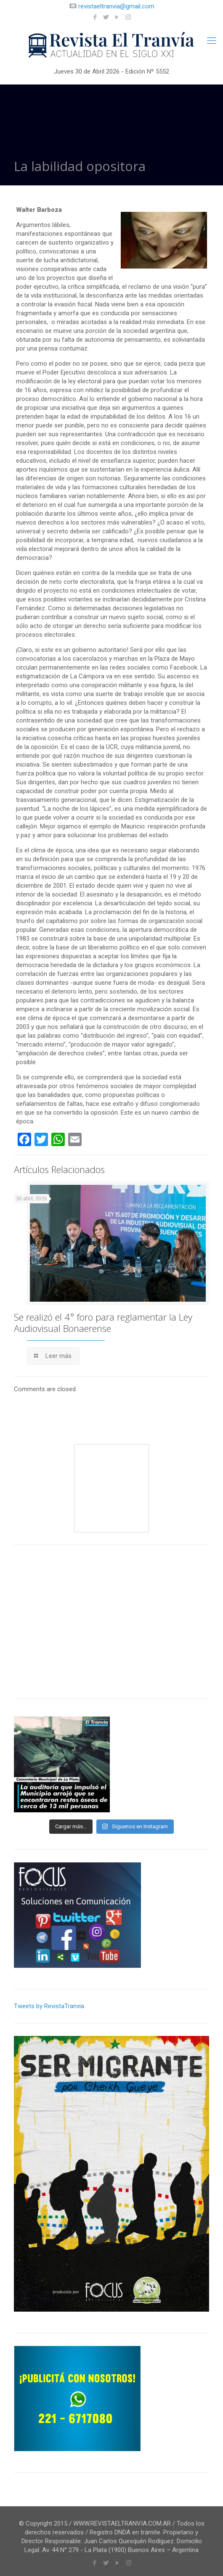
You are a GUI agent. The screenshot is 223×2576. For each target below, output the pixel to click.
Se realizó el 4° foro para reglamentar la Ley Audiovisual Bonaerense (103, 1322)
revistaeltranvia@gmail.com (116, 6)
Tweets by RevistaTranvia (49, 2006)
